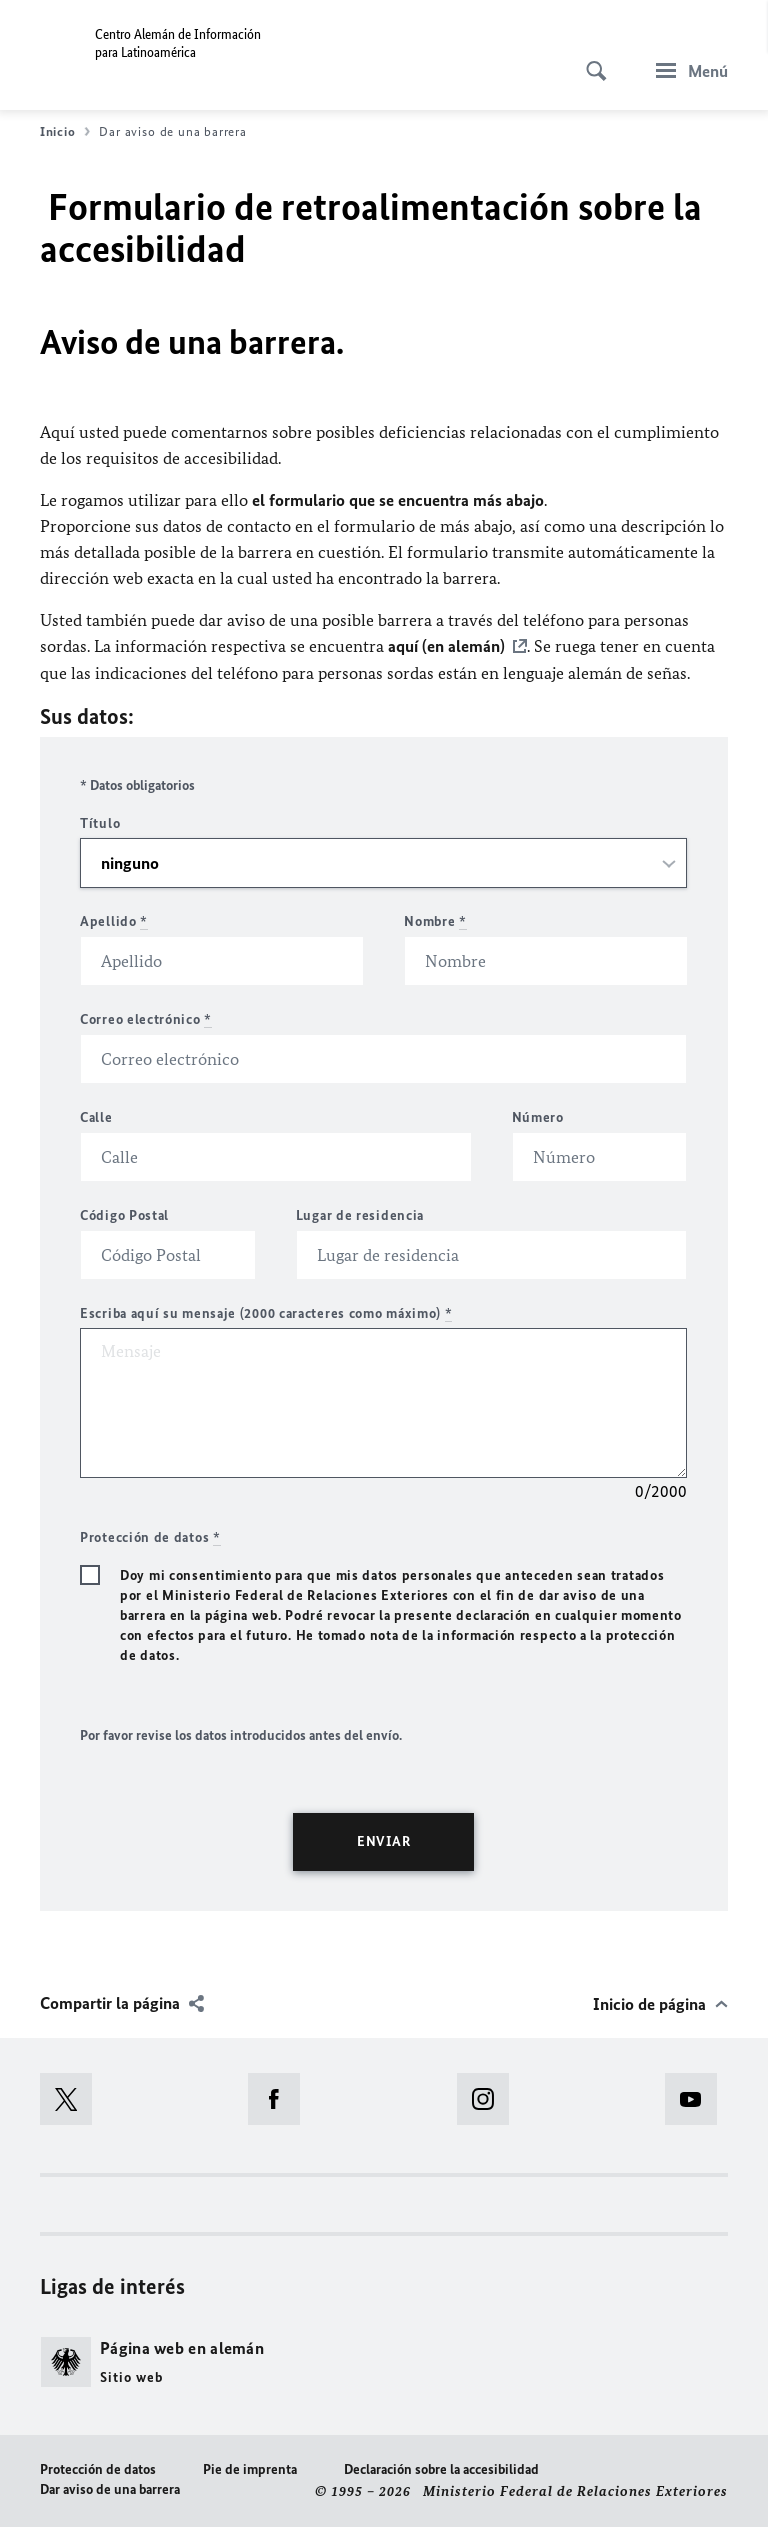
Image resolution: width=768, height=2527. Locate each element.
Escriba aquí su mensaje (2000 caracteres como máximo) (266, 1312)
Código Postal (124, 1214)
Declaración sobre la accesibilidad (441, 2468)
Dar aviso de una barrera (110, 2488)
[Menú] (686, 70)
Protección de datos (98, 2468)
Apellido (114, 920)
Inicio (65, 132)
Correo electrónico (146, 1018)
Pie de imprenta (250, 2468)
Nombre (435, 920)
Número (538, 1116)
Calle (96, 1116)
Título (100, 822)
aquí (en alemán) (446, 646)
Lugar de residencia (360, 1214)
